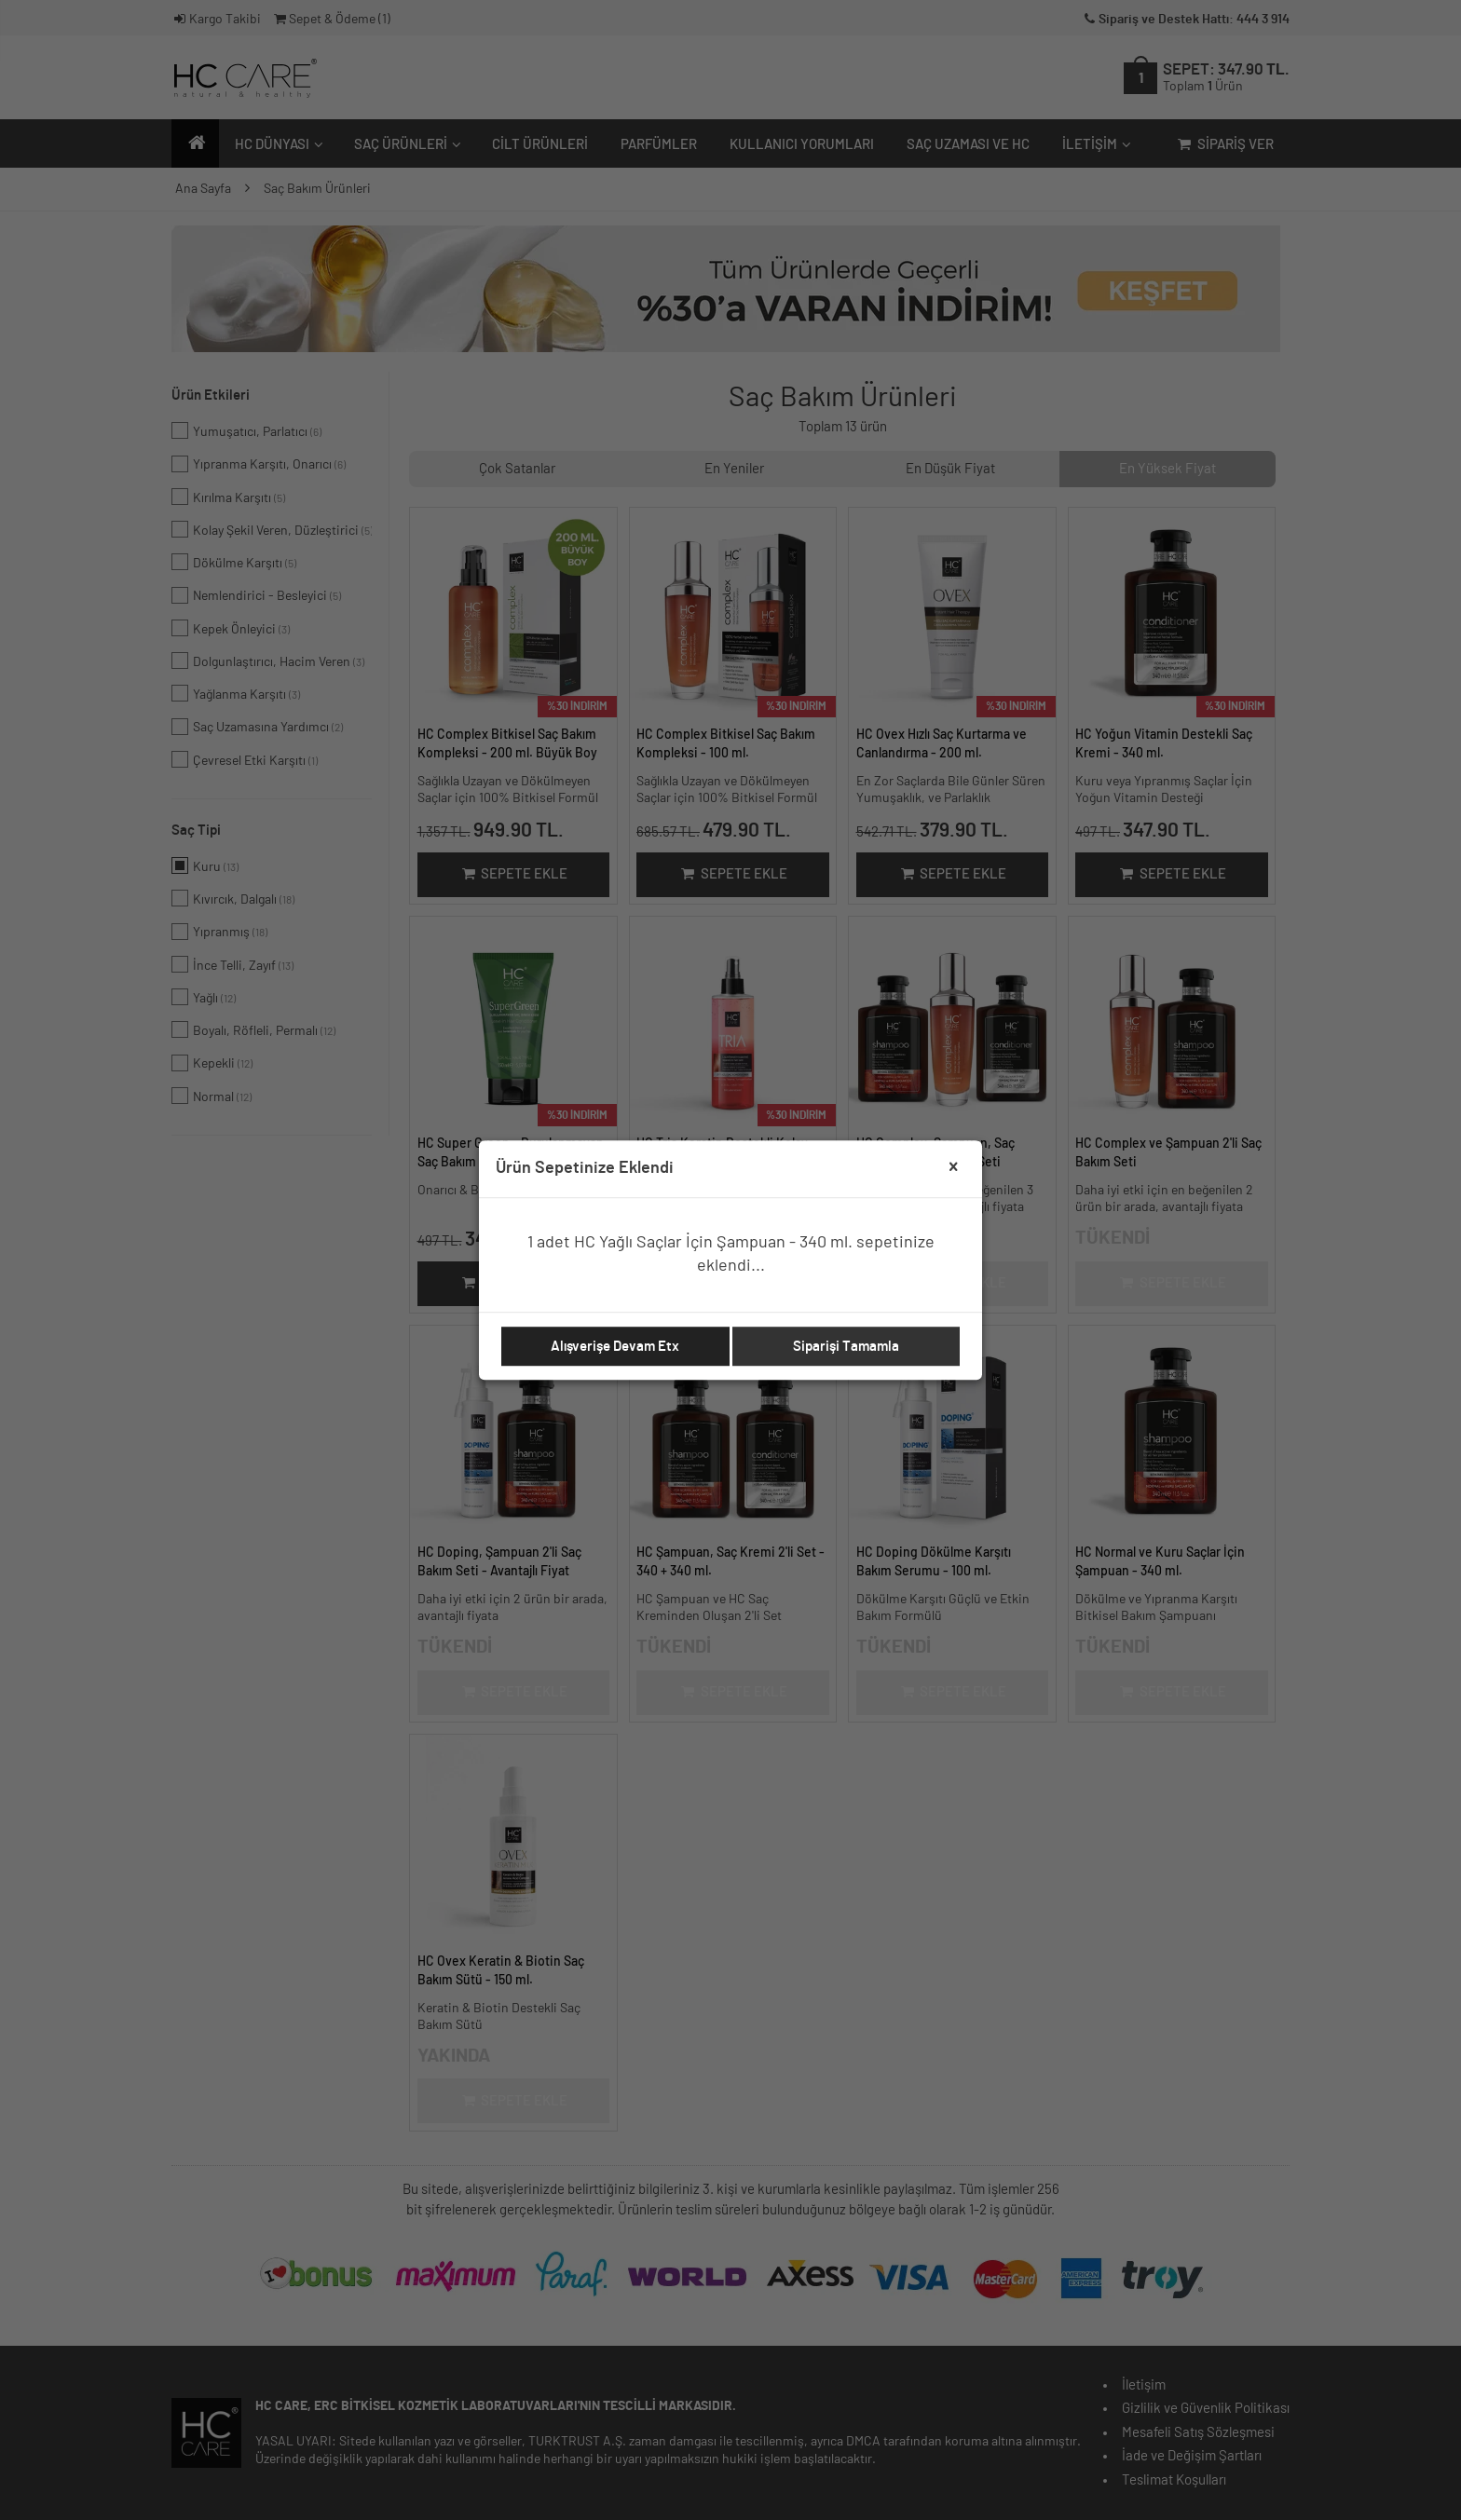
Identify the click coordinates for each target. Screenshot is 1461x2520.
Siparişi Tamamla (846, 1347)
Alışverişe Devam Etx (615, 1347)
